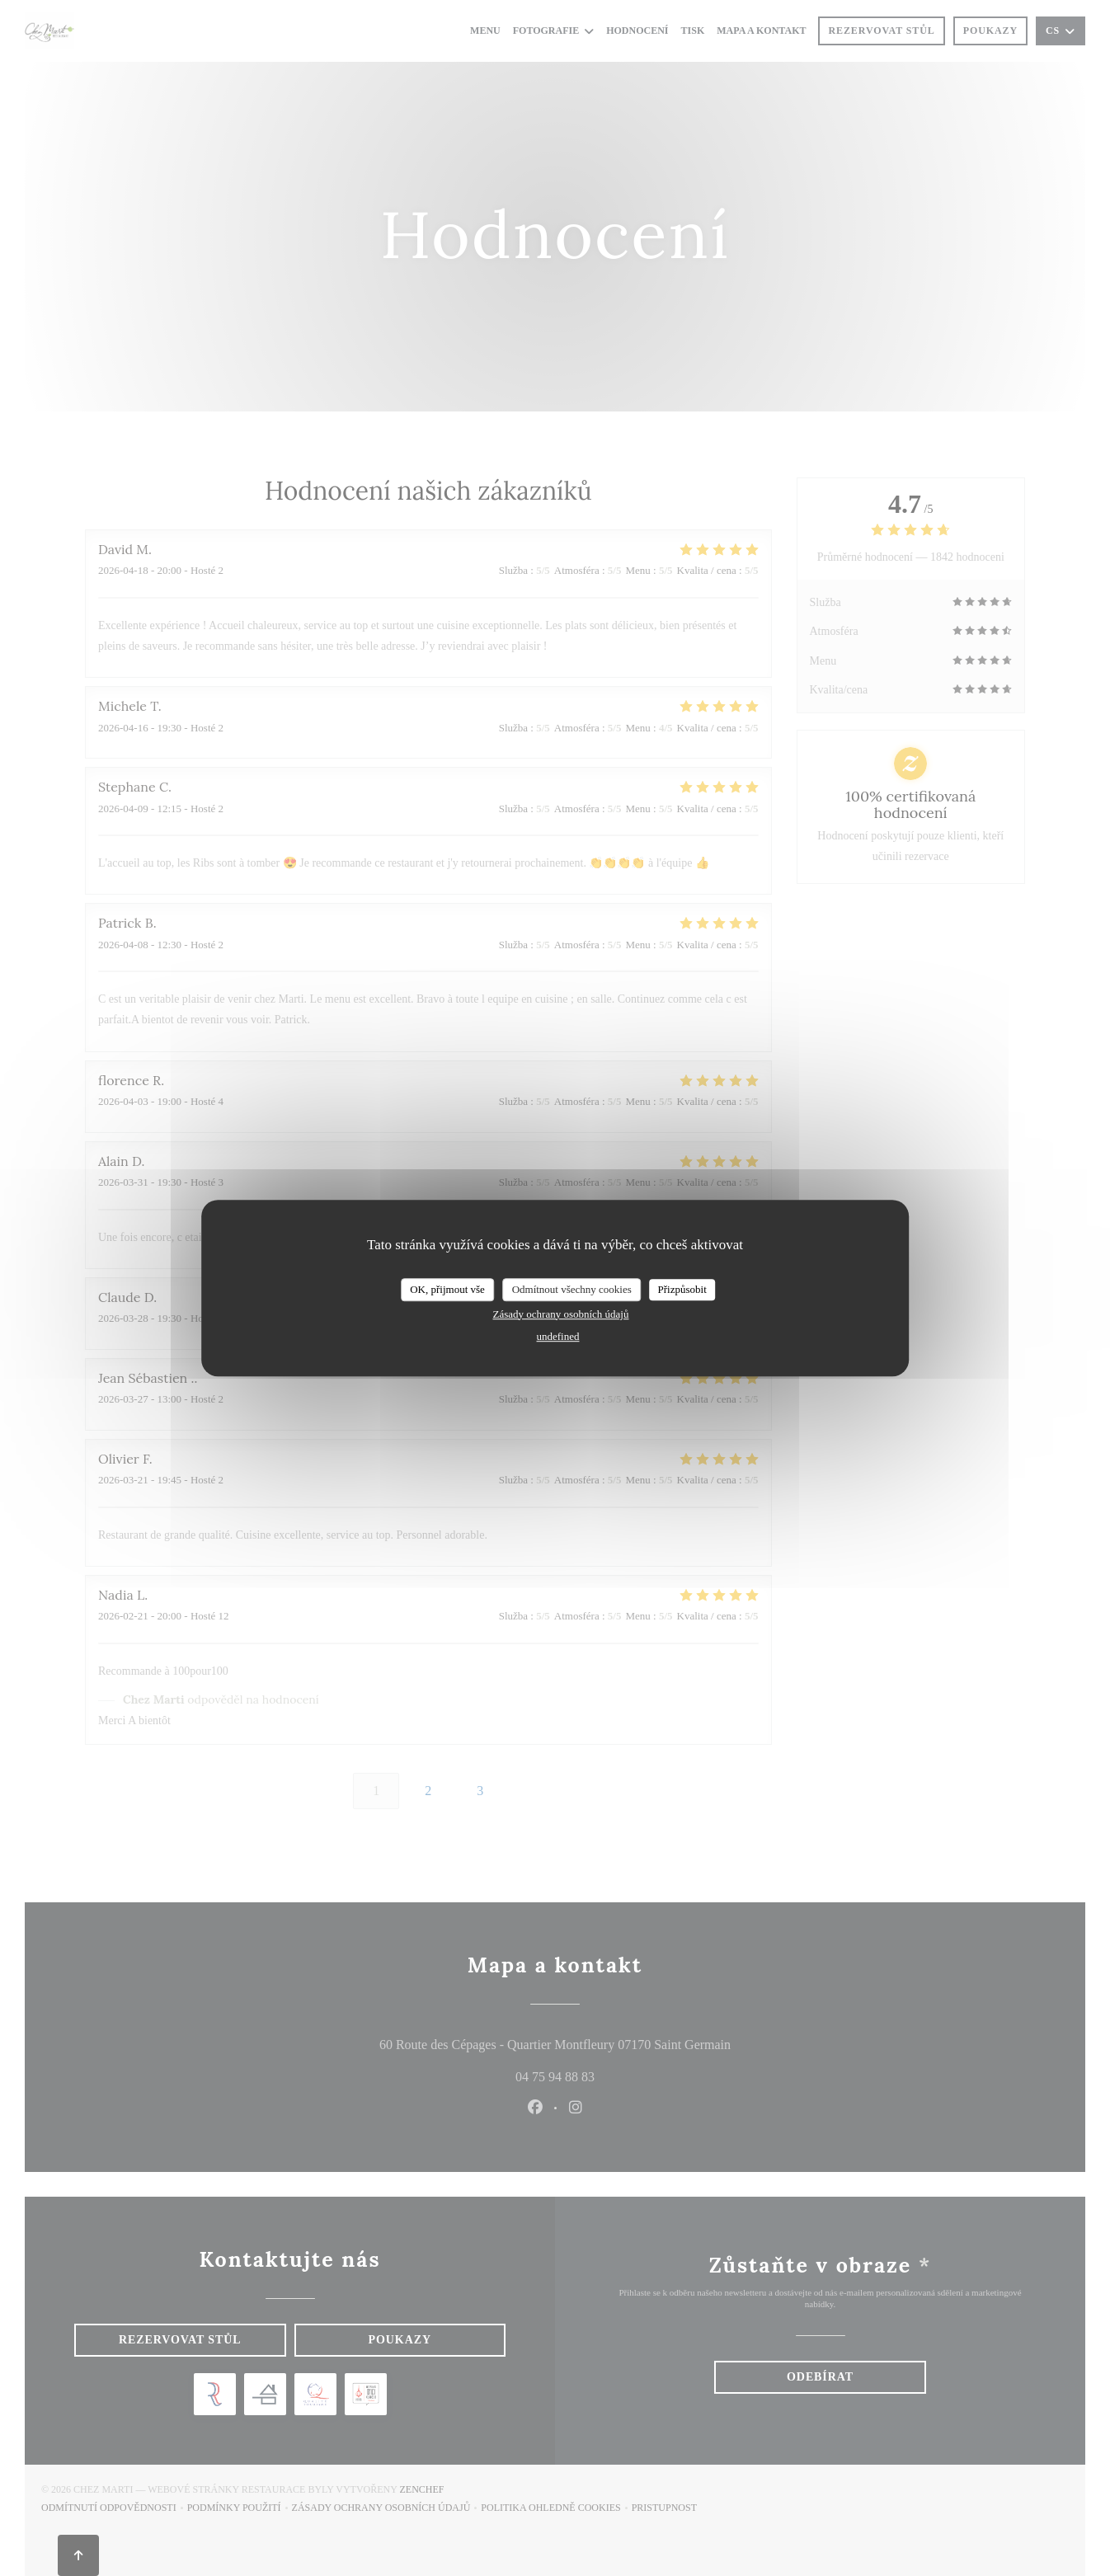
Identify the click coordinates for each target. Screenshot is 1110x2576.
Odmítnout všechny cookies (572, 1289)
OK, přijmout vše (447, 1289)
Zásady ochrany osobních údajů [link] (561, 1314)
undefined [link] (558, 1336)
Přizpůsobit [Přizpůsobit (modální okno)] (682, 1289)
